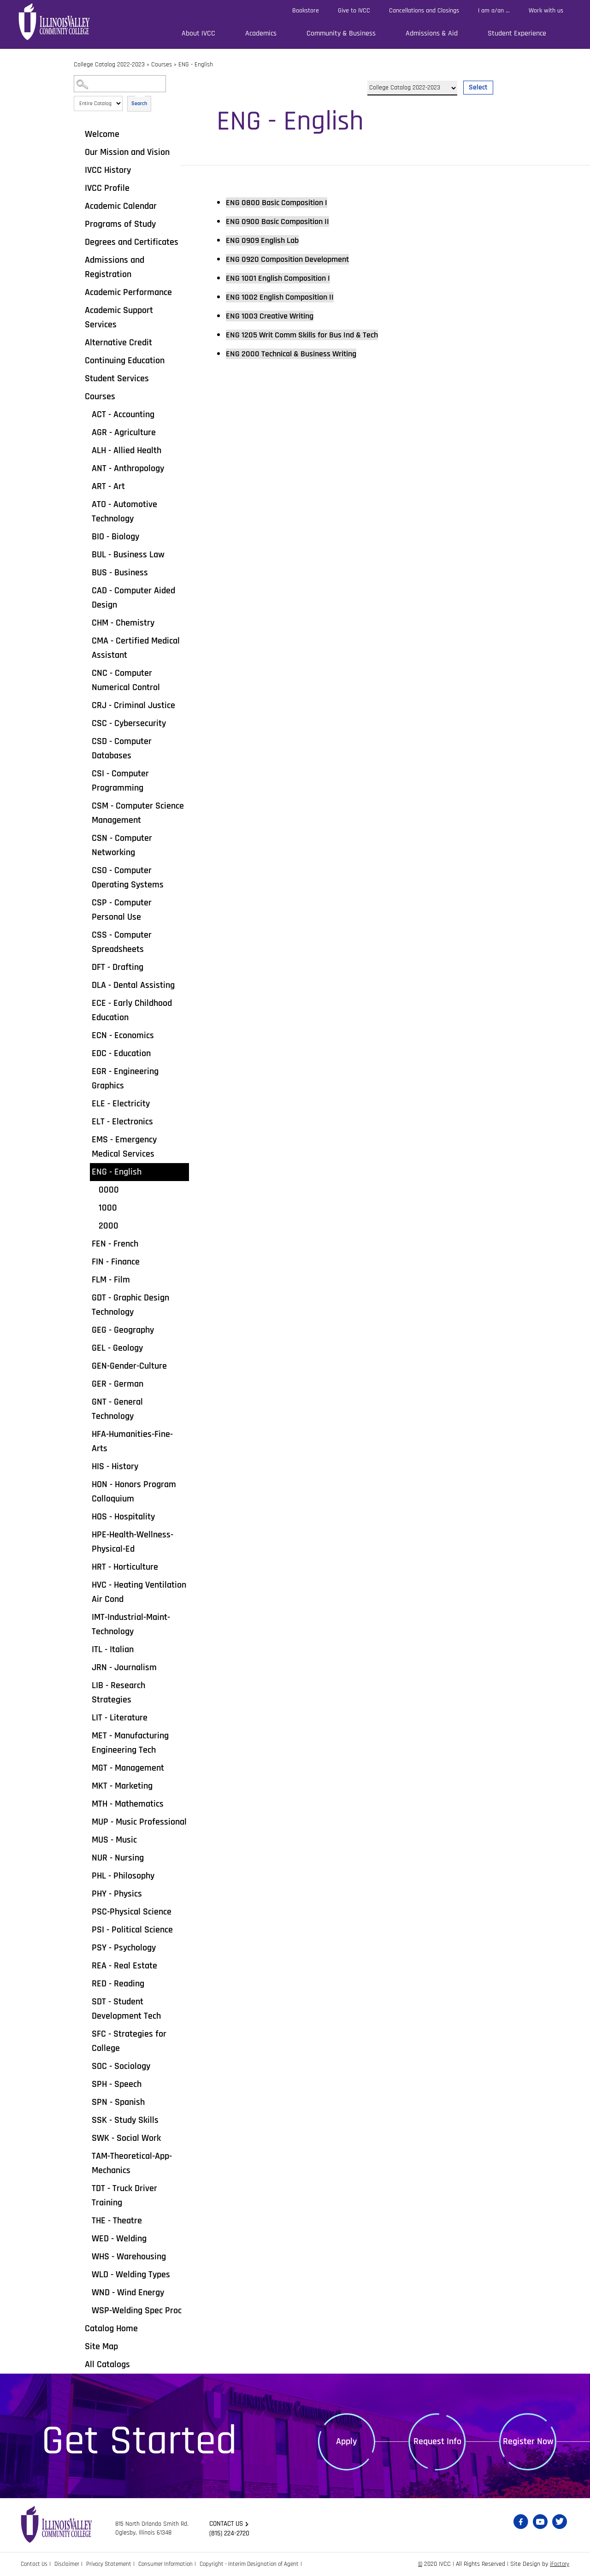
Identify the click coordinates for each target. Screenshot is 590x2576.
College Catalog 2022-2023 (109, 64)
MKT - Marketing (122, 1786)
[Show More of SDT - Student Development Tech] (85, 2001)
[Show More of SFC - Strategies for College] (85, 2033)
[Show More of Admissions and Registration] (78, 259)
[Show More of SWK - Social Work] (85, 2137)
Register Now (528, 2441)
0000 (109, 1190)
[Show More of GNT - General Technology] (85, 1401)
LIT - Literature (120, 1718)
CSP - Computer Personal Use (122, 910)
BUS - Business (120, 573)
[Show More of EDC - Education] (85, 1053)
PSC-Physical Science (131, 1912)
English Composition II (287, 297)
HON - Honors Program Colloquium (134, 1491)
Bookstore (305, 10)
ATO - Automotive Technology (124, 511)
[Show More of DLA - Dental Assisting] (85, 984)
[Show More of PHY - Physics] (85, 1893)
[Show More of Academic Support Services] (78, 309)
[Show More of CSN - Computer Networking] (85, 837)
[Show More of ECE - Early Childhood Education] (85, 1002)
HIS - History (115, 1466)
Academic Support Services (119, 317)
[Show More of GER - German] (85, 1383)
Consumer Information (175, 2564)
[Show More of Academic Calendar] (78, 205)
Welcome (102, 134)
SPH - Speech (117, 2084)
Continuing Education (125, 360)
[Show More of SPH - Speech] (85, 2083)
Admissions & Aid (432, 33)
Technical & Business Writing (300, 354)
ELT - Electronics (122, 1122)
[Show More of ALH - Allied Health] (85, 450)
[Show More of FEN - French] (85, 1243)
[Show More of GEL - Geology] (85, 1347)
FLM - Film (111, 1280)
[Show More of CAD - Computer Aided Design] (85, 590)
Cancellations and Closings (424, 10)
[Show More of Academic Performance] (78, 291)
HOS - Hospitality (123, 1517)
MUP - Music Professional (139, 1822)
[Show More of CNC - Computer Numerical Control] (85, 672)
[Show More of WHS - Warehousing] (85, 2256)
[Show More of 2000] (92, 1225)
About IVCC (198, 33)
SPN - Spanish (118, 2102)
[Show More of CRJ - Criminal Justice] (85, 704)
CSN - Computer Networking (122, 845)
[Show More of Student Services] (78, 378)
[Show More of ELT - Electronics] (85, 1121)
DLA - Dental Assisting (133, 985)
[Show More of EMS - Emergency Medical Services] (85, 1139)
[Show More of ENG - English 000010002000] (85, 1171)
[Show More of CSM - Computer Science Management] (85, 805)
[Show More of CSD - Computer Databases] (85, 740)
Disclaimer (70, 2564)
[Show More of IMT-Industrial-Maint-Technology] (85, 1616)
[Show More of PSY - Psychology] (85, 1947)
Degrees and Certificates (131, 242)
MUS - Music (114, 1840)
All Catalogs (107, 2364)
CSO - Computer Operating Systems (128, 877)
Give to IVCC (354, 10)
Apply (346, 2441)
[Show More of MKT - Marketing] (85, 1785)
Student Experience (517, 33)
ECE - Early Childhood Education (132, 1010)
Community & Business (341, 33)
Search (139, 103)
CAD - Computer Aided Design (133, 598)
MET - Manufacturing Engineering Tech (130, 1743)
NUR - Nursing (118, 1858)
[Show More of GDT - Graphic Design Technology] (85, 1297)
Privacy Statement (114, 2564)
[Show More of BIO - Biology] (85, 536)
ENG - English (117, 1172)
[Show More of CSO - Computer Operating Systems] (85, 869)
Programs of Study (120, 224)
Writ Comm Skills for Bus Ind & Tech (312, 335)
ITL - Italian (113, 1649)
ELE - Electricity (121, 1104)
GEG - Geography (123, 1330)
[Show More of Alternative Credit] (78, 342)
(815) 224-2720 (231, 2534)
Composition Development (295, 259)
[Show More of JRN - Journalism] (85, 1667)
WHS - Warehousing (129, 2257)
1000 (108, 1208)
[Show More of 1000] (92, 1207)
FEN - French (115, 1244)
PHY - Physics (117, 1894)
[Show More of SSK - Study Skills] (85, 2119)
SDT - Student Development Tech (126, 2009)
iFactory (559, 2564)
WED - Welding (119, 2239)
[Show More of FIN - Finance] (85, 1261)
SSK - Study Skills (125, 2120)
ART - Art (108, 486)
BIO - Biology (115, 537)
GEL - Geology (117, 1348)
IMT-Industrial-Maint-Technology (131, 1624)
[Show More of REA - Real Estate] (85, 1965)
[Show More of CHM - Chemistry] (85, 622)
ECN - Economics (123, 1035)
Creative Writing (275, 316)
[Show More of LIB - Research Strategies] (85, 1685)
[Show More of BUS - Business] (85, 572)
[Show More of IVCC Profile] (78, 187)
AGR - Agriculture (124, 432)
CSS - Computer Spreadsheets (122, 942)
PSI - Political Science (132, 1930)
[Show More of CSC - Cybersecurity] (85, 722)
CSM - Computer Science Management (138, 813)
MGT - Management (128, 1768)
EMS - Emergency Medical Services (124, 1147)
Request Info (437, 2441)
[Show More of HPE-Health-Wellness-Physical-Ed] (85, 1534)
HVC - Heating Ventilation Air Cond (139, 1592)
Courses (161, 64)
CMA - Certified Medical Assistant (136, 648)
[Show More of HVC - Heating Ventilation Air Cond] (85, 1584)
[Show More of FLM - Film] (85, 1279)
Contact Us (35, 2564)
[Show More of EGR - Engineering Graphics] (85, 1070)
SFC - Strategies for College (129, 2041)
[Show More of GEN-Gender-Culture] (85, 1365)
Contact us (228, 2524)
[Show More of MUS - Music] (85, 1839)
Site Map (101, 2346)
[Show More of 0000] (92, 1189)
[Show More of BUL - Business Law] (85, 554)
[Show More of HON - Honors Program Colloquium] (85, 1484)
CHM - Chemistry (123, 623)
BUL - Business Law (128, 555)
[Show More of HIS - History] (85, 1466)
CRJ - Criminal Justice (133, 705)
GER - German (117, 1384)
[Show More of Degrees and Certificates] (78, 241)
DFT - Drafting (117, 967)
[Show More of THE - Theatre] (85, 2220)
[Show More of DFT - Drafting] (85, 966)
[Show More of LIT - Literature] (85, 1717)
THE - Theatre (117, 2221)
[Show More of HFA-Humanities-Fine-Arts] (85, 1433)
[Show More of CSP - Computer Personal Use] (85, 902)
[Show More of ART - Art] (85, 485)
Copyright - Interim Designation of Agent (263, 2564)
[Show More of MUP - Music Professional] (85, 1821)
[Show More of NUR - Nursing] (85, 1857)
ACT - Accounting (123, 414)
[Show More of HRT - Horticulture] (85, 1566)
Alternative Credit (118, 343)
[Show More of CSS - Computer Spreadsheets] (85, 934)
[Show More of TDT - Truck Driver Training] (85, 2187)
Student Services (117, 378)
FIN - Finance (116, 1262)
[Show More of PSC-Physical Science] (85, 1911)
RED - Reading (118, 1984)
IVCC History (108, 170)
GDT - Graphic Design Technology (130, 1305)
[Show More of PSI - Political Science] (85, 1929)
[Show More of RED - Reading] (85, 1983)
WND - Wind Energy (128, 2292)
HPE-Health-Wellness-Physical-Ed (132, 1542)
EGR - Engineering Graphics (125, 1078)
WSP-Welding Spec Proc (137, 2310)
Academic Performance (128, 292)
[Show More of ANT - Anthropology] (85, 468)
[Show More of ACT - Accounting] (85, 414)
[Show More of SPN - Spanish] (85, 2101)
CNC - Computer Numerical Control (126, 680)
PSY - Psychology (124, 1948)
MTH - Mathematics (128, 1804)
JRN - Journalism (124, 1667)
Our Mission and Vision (127, 152)
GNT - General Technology (117, 1409)
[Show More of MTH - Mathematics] (85, 1803)
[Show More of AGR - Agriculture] (85, 432)
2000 (108, 1226)
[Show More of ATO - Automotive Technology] (85, 503)
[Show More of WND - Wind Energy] (85, 2292)
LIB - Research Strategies (118, 1692)
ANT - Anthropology (128, 468)
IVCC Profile (107, 188)
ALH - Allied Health (126, 450)
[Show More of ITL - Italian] (85, 1649)
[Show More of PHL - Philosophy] (85, 1875)
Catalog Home (111, 2328)
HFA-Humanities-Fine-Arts (132, 1441)
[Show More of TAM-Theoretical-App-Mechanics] (85, 2155)
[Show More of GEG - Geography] (85, 1329)
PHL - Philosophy (123, 1876)
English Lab (267, 240)
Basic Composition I (283, 202)
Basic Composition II (284, 221)
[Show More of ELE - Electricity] (85, 1103)
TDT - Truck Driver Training (124, 2195)
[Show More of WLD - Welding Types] (85, 2274)
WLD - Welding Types (131, 2275)
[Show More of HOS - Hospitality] (85, 1516)
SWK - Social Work (126, 2138)
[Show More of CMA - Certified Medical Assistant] (85, 640)
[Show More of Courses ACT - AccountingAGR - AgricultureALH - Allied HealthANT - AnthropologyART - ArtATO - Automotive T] (78, 396)
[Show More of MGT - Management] (85, 1767)
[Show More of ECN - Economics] (85, 1035)
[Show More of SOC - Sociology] (85, 2065)
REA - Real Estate (124, 1966)
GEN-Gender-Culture (129, 1366)
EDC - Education (121, 1053)
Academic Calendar (121, 206)
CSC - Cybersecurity (129, 723)
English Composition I (285, 278)
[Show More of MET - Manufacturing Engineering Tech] (85, 1735)
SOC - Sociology (121, 2066)
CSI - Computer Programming (120, 781)
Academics (261, 33)
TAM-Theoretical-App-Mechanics (132, 2163)
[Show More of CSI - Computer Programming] (85, 773)
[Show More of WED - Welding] (85, 2238)
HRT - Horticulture (125, 1567)
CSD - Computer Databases (122, 748)
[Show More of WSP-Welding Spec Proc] (85, 2310)
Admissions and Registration (114, 267)
